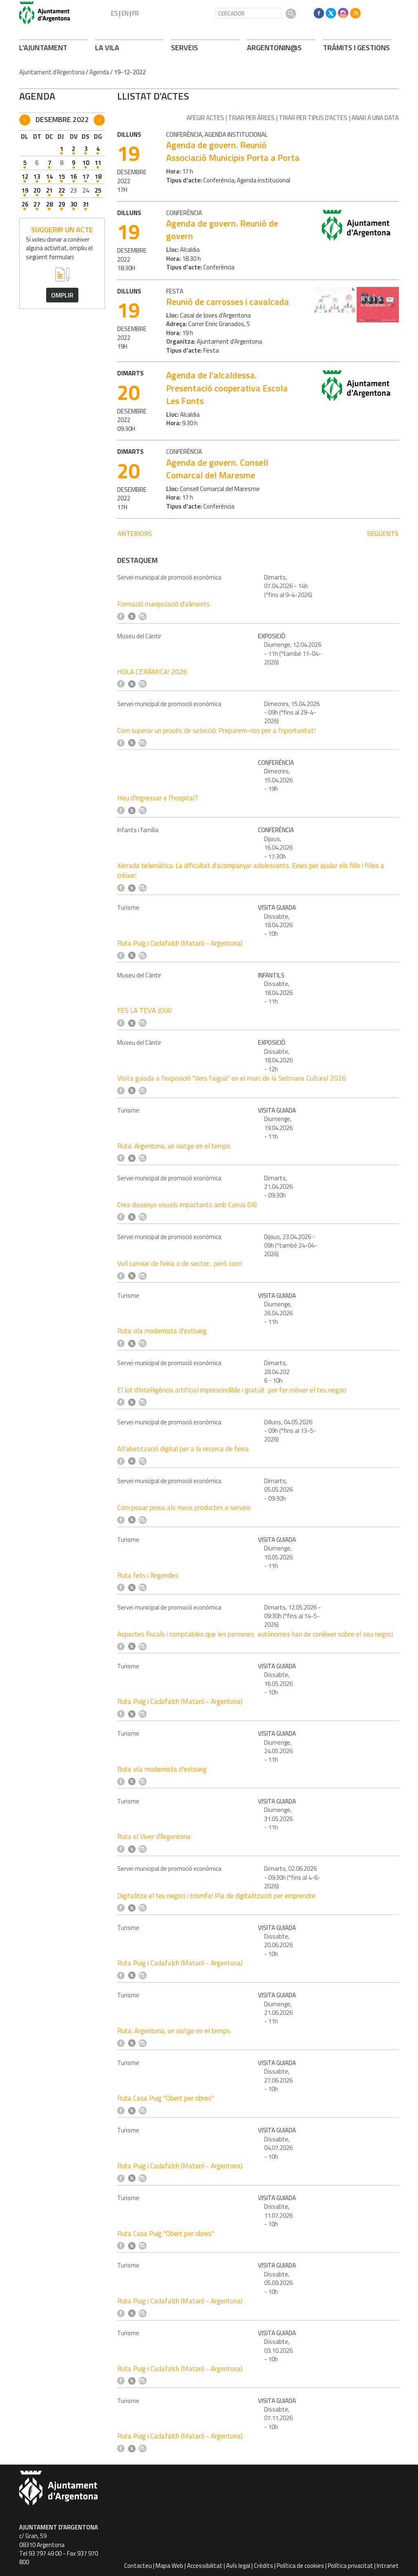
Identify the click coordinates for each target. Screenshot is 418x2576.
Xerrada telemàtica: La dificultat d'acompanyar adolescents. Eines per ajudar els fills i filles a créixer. (250, 870)
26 (25, 204)
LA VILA (107, 47)
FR (135, 13)
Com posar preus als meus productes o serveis (184, 1507)
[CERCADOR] (248, 13)
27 (36, 204)
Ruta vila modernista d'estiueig (162, 1331)
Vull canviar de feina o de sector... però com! (179, 1263)
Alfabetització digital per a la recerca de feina (183, 1448)
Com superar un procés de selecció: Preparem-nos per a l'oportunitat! (216, 730)
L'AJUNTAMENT (43, 47)
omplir (62, 295)
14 (49, 176)
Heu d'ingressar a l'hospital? (157, 798)
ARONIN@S (274, 47)
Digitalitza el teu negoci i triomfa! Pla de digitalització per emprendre (216, 1895)
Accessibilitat (204, 2565)
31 (85, 204)
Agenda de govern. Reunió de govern (222, 229)
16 (73, 176)
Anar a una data (375, 117)
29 (61, 204)
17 (85, 176)
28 (49, 204)
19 (25, 190)
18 (98, 176)
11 (98, 162)
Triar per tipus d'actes (313, 117)
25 (98, 190)
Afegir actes (205, 117)
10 (85, 162)
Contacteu (138, 2565)
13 (36, 176)
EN (125, 13)
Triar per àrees (251, 117)
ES (114, 13)
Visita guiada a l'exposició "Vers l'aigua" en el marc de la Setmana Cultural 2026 (231, 1078)
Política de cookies (300, 2565)
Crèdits (263, 2565)
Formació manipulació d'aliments (163, 604)
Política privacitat (350, 2565)
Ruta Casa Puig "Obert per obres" (165, 2098)
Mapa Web (169, 2565)
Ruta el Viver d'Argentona (154, 1836)
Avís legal (238, 2565)
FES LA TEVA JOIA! (144, 1010)
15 (61, 176)
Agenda (99, 72)
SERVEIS (184, 47)
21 (49, 190)
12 (25, 176)
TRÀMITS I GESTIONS (356, 47)
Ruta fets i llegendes (147, 1575)
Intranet (388, 2565)
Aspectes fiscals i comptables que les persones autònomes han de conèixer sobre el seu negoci (255, 1634)
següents (382, 533)
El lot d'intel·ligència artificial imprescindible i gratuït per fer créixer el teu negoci (232, 1390)
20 (36, 190)
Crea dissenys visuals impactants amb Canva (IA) (187, 1204)
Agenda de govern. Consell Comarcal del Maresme (217, 468)
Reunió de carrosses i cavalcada (227, 302)
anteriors (135, 533)
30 (73, 204)
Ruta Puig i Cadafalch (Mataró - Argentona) (179, 943)
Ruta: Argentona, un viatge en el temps (173, 1146)
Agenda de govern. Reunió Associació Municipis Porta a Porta (233, 151)
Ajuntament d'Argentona (51, 72)
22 (61, 190)
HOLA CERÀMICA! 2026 (152, 671)
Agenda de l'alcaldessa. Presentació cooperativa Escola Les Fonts (227, 388)
